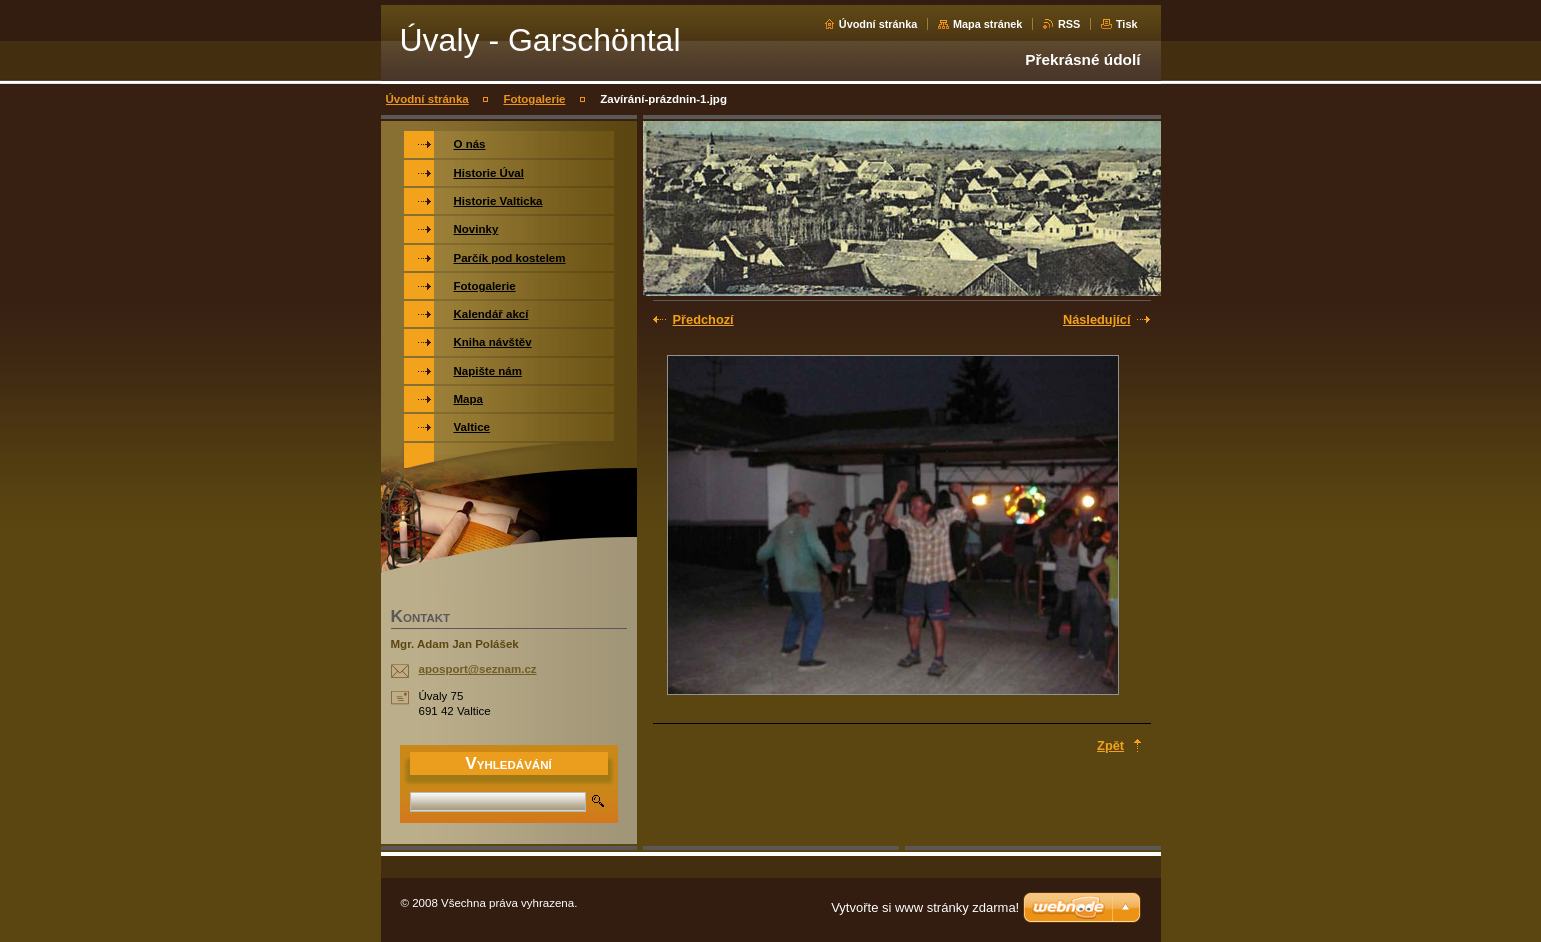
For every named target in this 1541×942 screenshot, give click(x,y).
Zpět (1110, 745)
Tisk (1127, 24)
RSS (1069, 24)
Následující (1097, 319)
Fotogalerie (534, 99)
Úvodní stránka (878, 24)
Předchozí (703, 319)
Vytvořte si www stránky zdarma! (925, 907)
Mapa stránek (988, 24)
